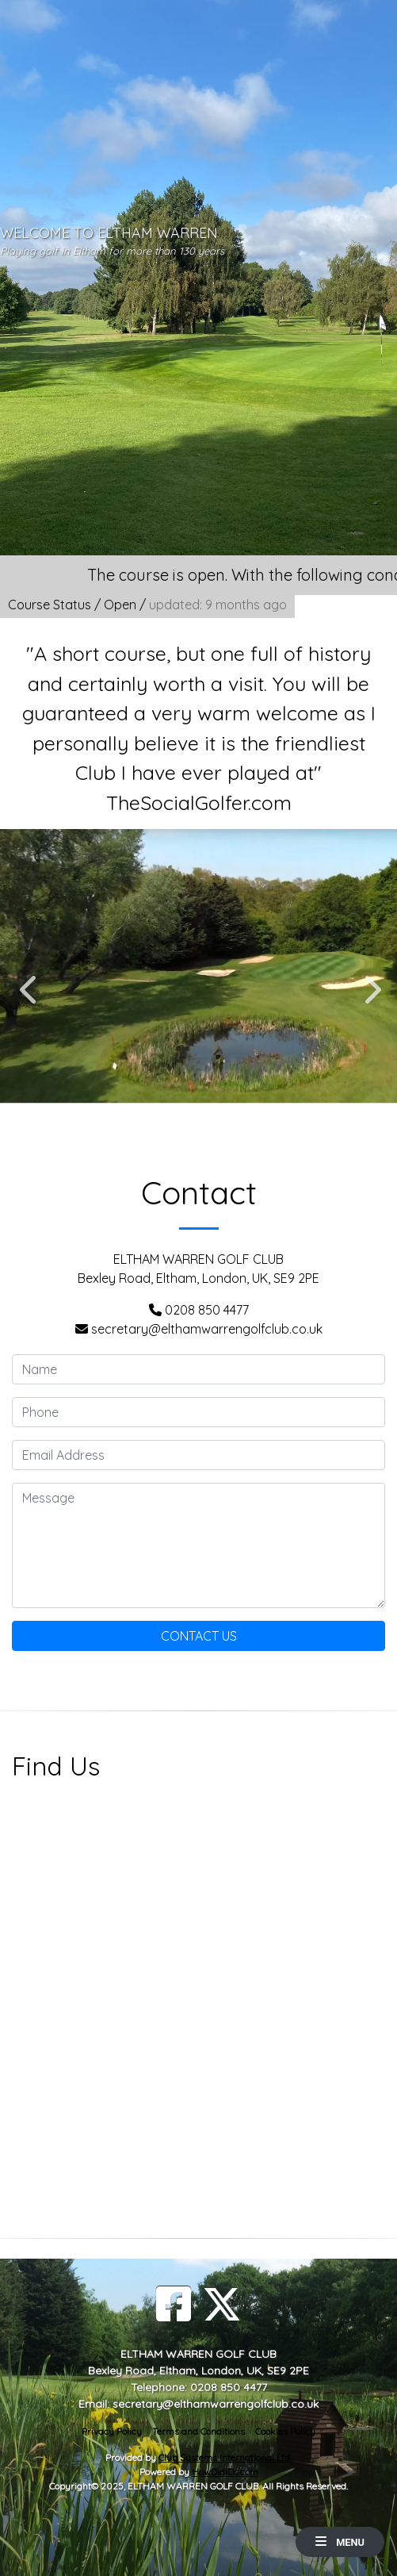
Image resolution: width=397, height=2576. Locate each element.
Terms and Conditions (198, 2431)
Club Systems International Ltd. (225, 2457)
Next (369, 981)
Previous (28, 981)
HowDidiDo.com (225, 2472)
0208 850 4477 (207, 1310)
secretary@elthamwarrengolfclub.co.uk (207, 1329)
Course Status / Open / (147, 604)
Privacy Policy (112, 2431)
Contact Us (199, 1636)
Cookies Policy (285, 2431)
